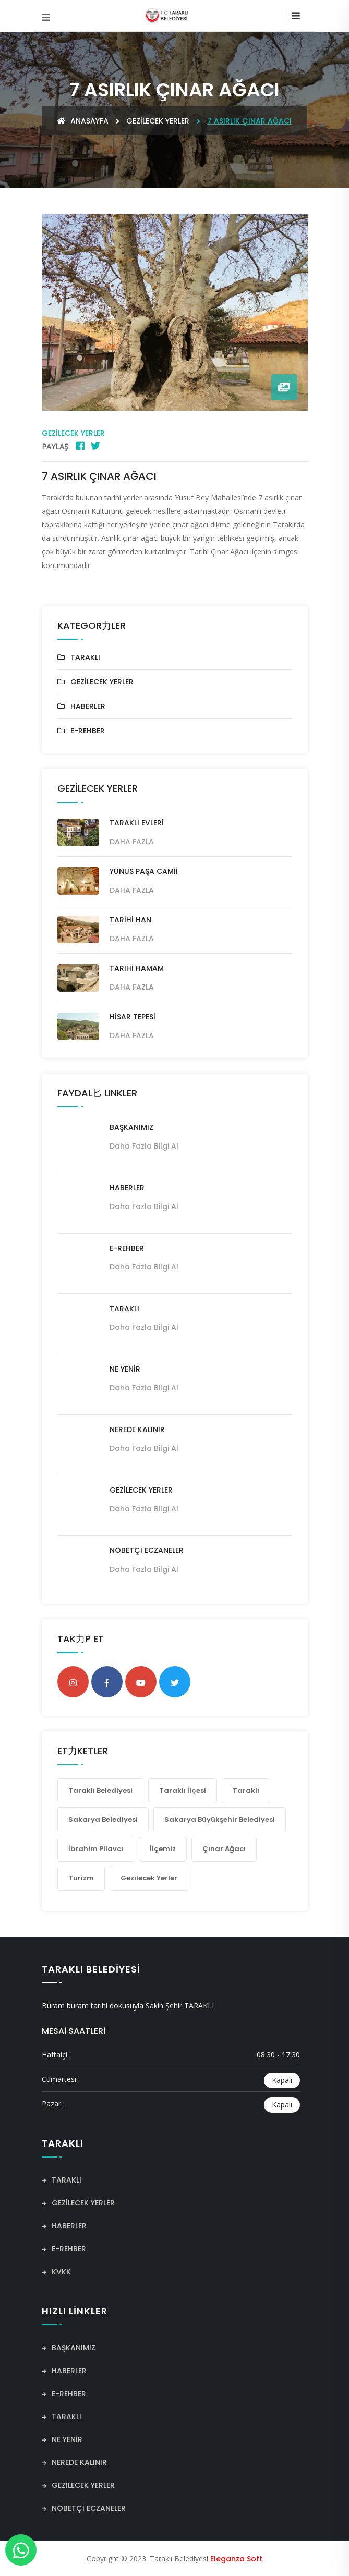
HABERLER (87, 706)
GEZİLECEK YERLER (157, 121)
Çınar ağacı (224, 1849)
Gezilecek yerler (149, 1878)
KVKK (56, 2271)
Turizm (81, 1878)
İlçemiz (163, 1849)
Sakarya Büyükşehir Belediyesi (219, 1820)
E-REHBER (87, 730)
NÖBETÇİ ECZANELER (147, 1550)
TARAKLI (85, 657)
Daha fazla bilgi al (144, 1146)
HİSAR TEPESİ (132, 1017)
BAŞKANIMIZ (131, 1127)
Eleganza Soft (236, 2559)
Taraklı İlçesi (182, 1790)
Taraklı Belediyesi (100, 1790)
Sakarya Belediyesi (103, 1820)
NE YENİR (125, 1369)
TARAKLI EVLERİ (137, 823)
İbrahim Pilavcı (95, 1849)
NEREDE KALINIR (137, 1429)
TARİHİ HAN (130, 920)
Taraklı (246, 1790)
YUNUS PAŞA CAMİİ (144, 871)
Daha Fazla (132, 841)
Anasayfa (83, 121)
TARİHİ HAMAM (137, 968)
